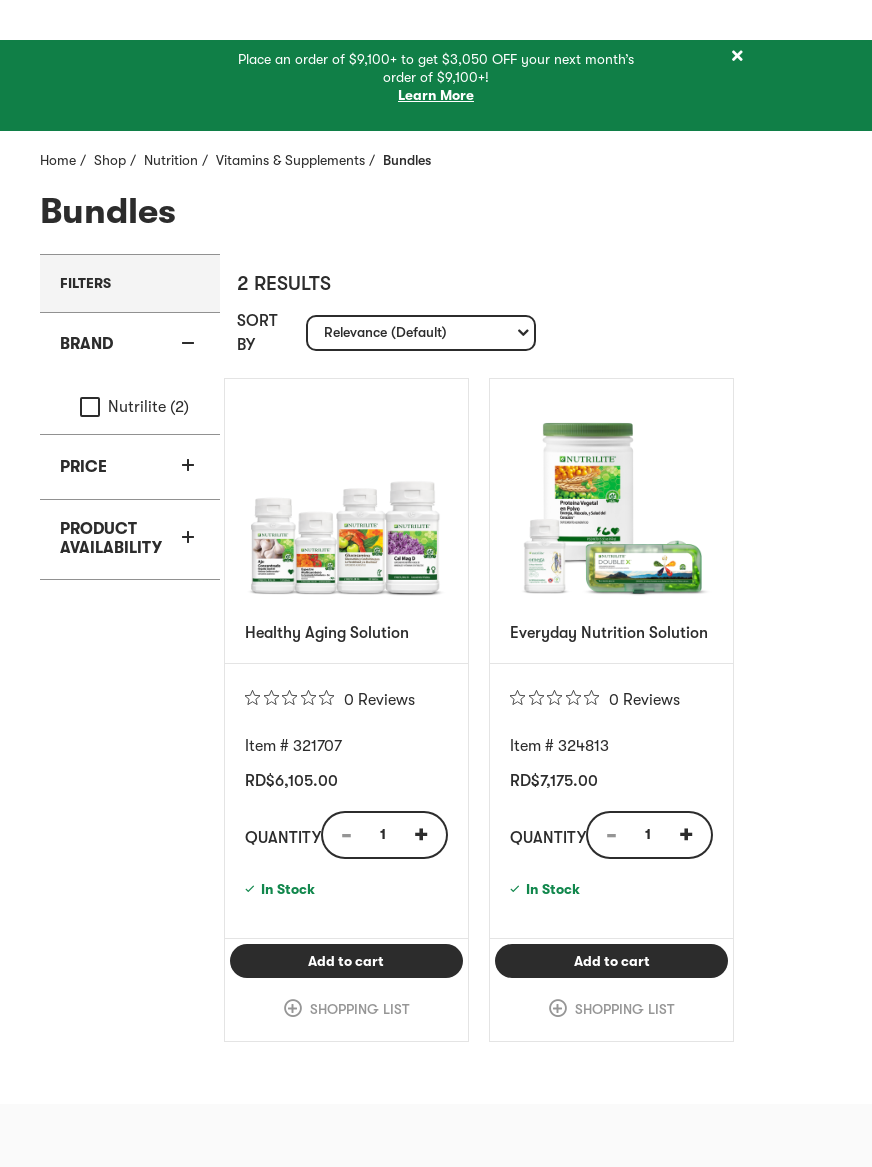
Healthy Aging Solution (327, 633)
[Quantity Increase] (428, 835)
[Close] (737, 56)
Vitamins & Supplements (290, 160)
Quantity (283, 838)
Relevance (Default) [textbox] (385, 336)
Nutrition (171, 160)
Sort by (257, 333)
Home (58, 160)
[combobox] (421, 333)
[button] (130, 345)
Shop (110, 160)
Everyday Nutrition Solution (609, 633)
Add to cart (385, 960)
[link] (346, 1009)
